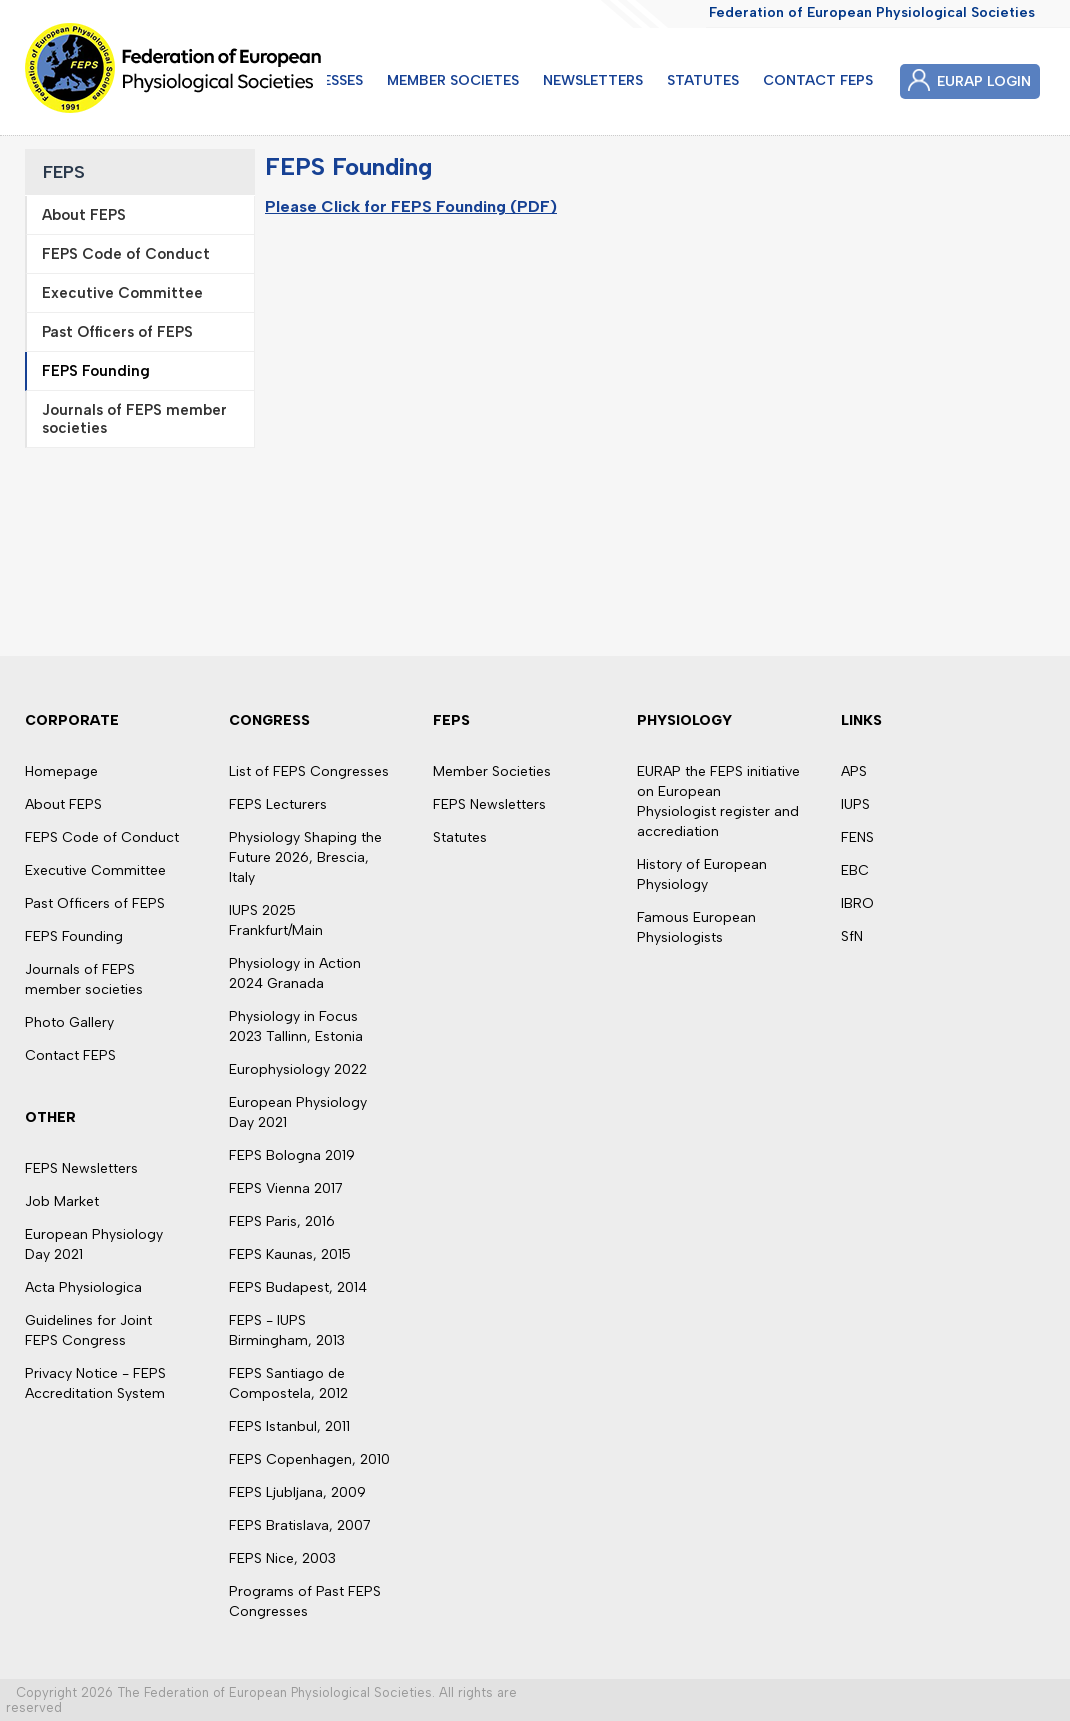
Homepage (61, 771)
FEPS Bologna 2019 (292, 1155)
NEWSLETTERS (593, 80)
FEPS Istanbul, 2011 (289, 1426)
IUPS (855, 804)
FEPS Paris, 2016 (282, 1221)
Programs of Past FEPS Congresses (305, 1601)
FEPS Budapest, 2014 (298, 1287)
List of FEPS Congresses (309, 771)
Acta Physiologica (83, 1287)
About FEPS (63, 804)
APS (854, 771)
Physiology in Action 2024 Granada (295, 973)
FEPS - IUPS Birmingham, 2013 (287, 1330)
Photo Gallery (69, 1022)
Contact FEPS (70, 1055)
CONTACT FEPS (818, 80)
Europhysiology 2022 (298, 1069)
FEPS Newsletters (81, 1168)
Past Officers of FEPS (95, 903)
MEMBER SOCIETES (453, 80)
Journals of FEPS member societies (84, 979)
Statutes (460, 837)
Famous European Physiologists (696, 927)
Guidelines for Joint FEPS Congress (88, 1330)
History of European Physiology (702, 874)
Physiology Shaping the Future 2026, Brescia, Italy (305, 857)
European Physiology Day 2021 (94, 1244)
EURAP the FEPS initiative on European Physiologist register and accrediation (718, 801)
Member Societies (492, 771)
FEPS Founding (74, 936)
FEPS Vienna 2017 (286, 1188)
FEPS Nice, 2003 (282, 1558)
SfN (852, 936)
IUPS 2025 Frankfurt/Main (276, 920)
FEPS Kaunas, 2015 (290, 1254)
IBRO (857, 903)
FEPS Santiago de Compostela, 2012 (288, 1383)
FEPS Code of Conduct (102, 837)
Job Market (62, 1201)
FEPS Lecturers (278, 804)
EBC (855, 870)
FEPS (64, 172)
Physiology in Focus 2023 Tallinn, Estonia (296, 1026)
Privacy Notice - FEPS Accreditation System (95, 1383)
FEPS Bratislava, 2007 (300, 1525)
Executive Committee (95, 870)
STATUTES (703, 80)
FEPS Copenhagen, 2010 (309, 1459)
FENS (857, 837)
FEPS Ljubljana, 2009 (297, 1492)
